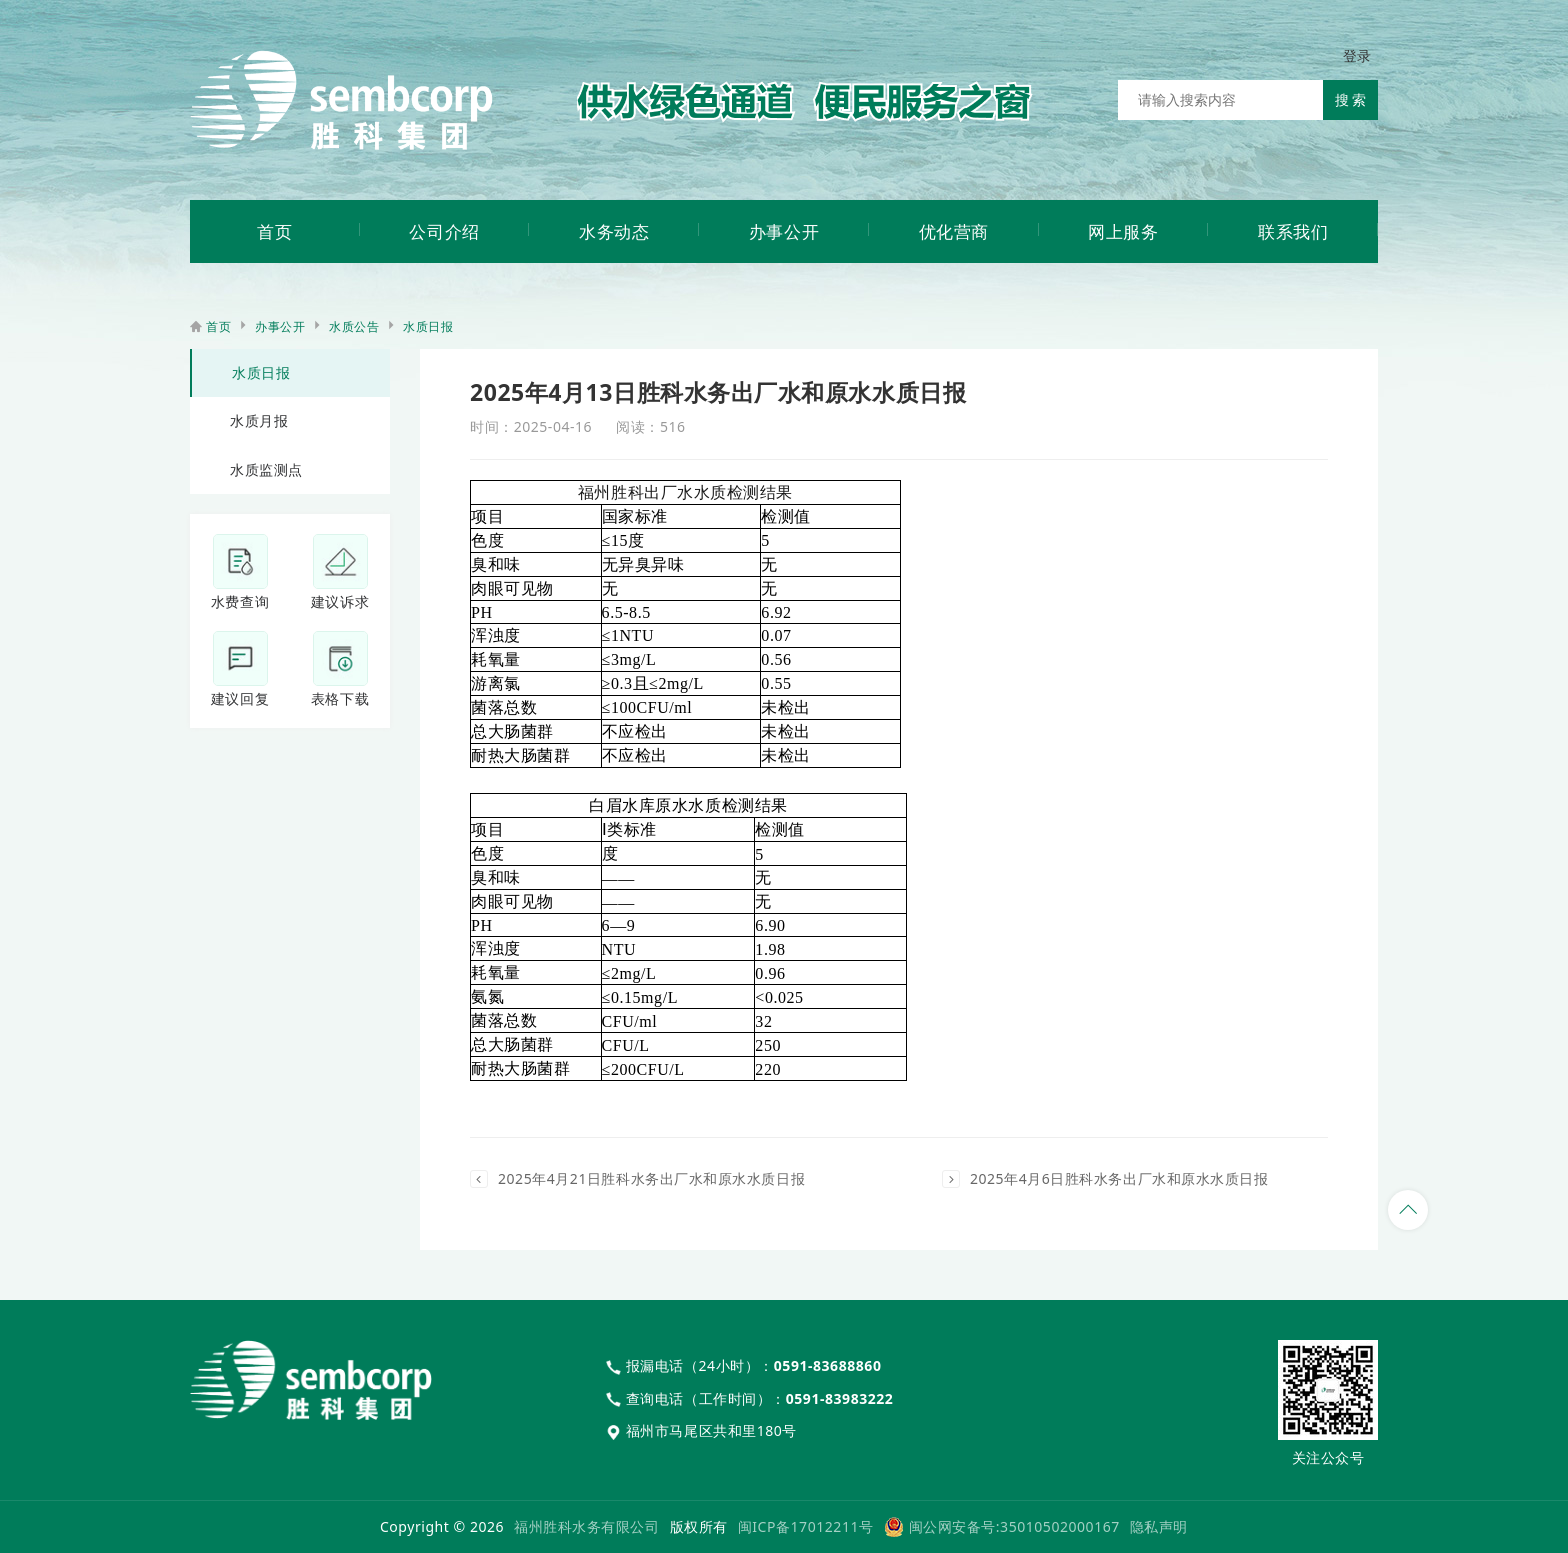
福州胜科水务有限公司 (586, 1526)
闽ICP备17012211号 (806, 1526)
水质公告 (354, 326)
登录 (1357, 55)
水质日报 (428, 326)
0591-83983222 (840, 1398)
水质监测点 (266, 469)
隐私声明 (1159, 1526)
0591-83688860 (828, 1365)
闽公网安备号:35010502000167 (1014, 1526)
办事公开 (280, 326)
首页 (218, 326)
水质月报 (259, 420)
